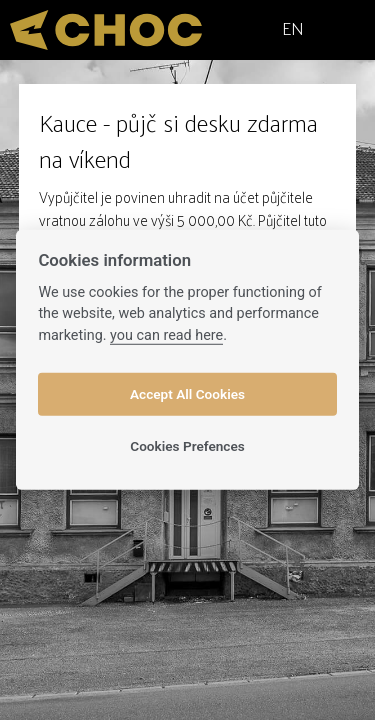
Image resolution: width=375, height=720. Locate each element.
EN (293, 27)
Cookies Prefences (187, 446)
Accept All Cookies (187, 394)
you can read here (166, 335)
